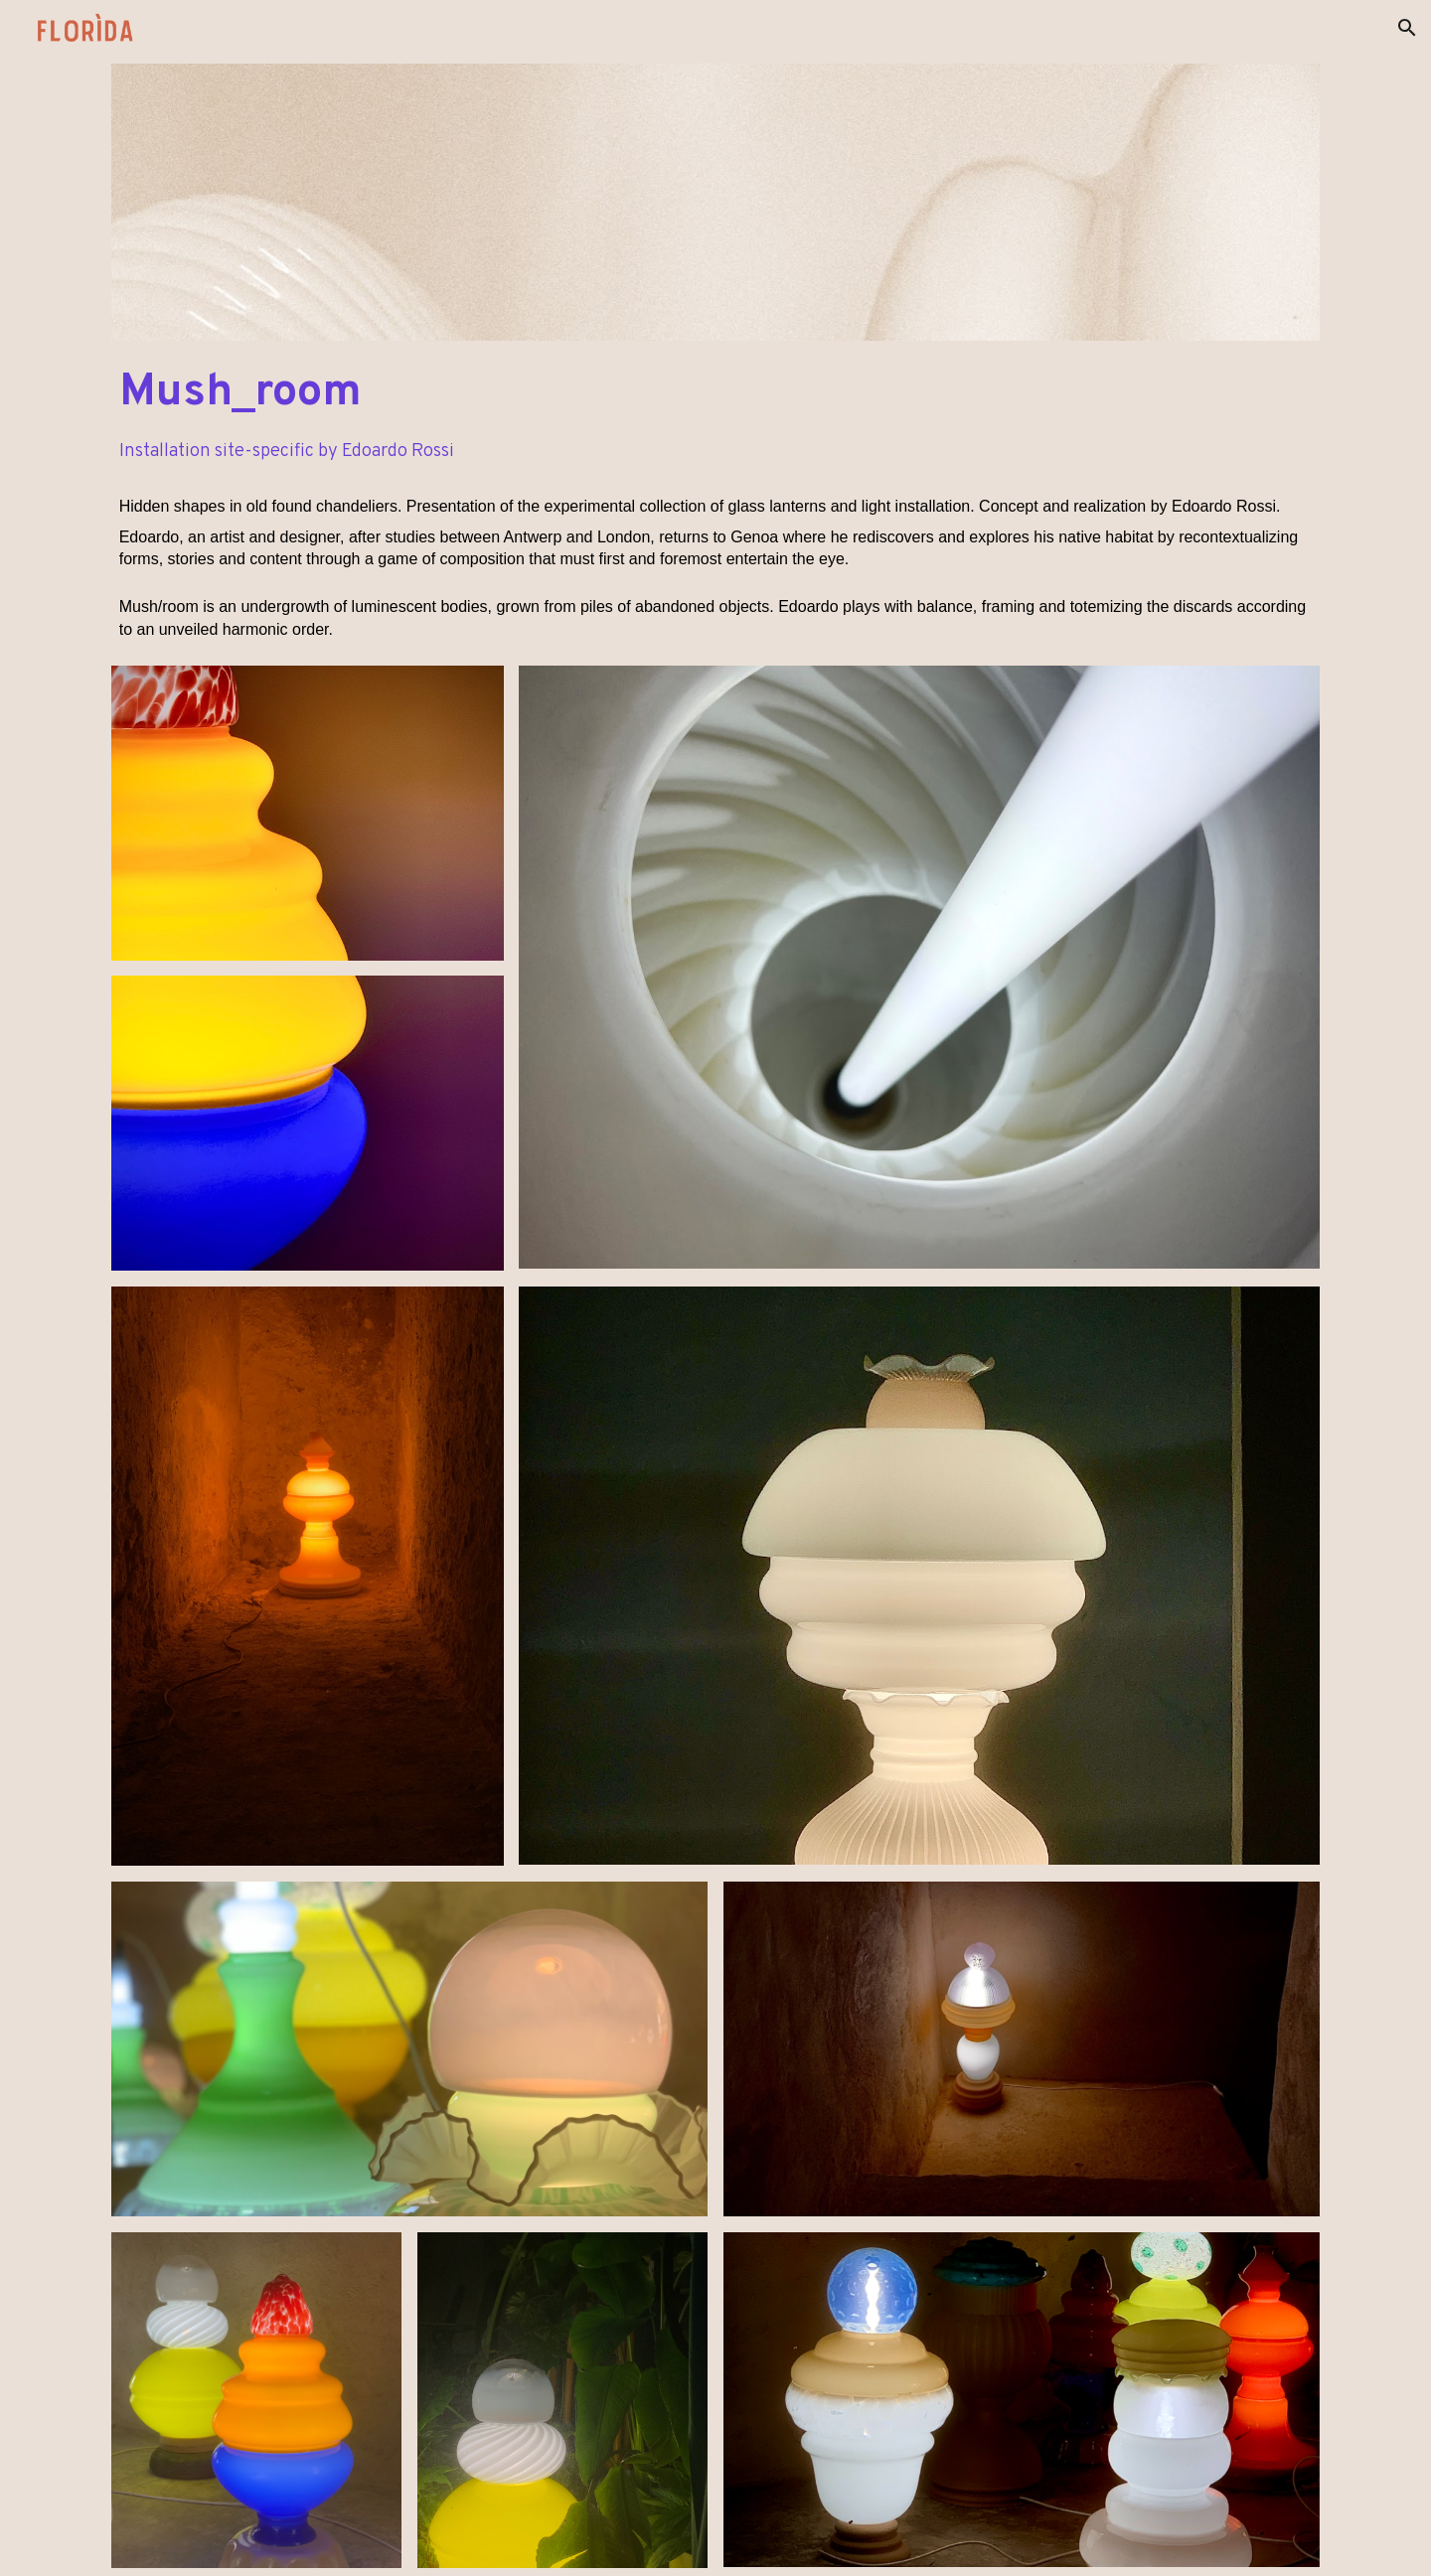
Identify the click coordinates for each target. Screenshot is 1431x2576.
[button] (1407, 28)
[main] (716, 393)
